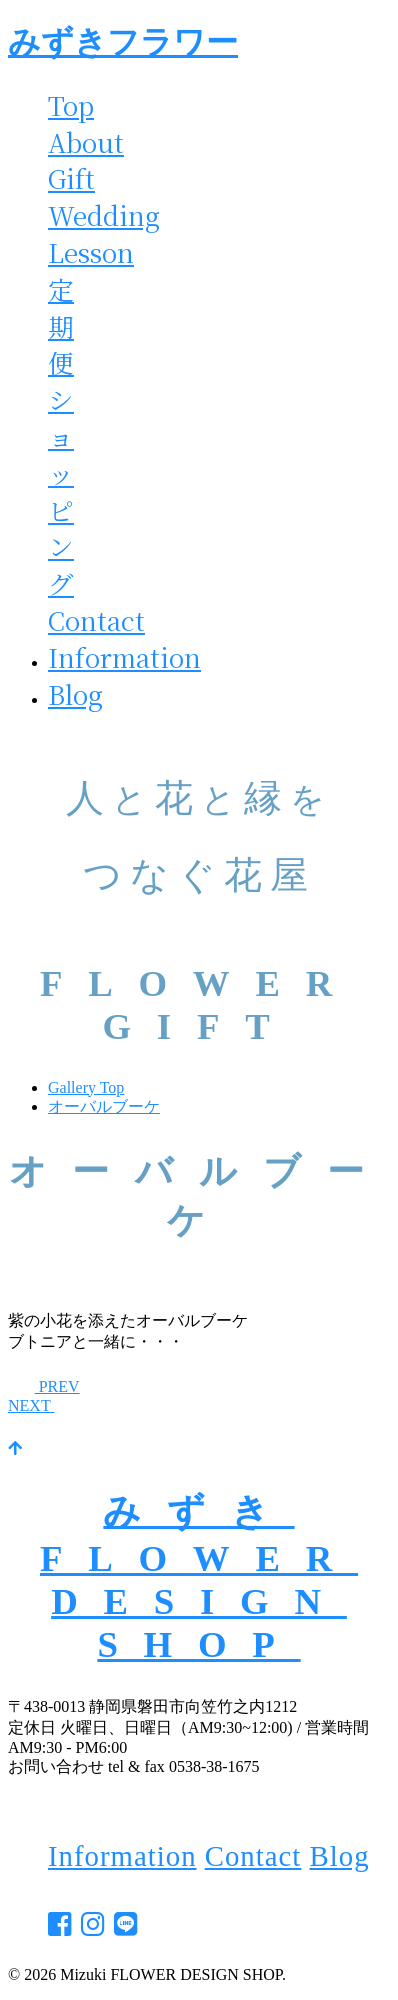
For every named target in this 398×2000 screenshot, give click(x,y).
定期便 (61, 326)
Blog (75, 694)
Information (124, 657)
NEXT (44, 1405)
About (86, 142)
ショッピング (61, 491)
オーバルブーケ (104, 1106)
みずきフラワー (123, 42)
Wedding (104, 215)
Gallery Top (86, 1087)
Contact (96, 620)
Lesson (91, 252)
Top (71, 105)
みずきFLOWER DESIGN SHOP (199, 1578)
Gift (71, 178)
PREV (44, 1386)
